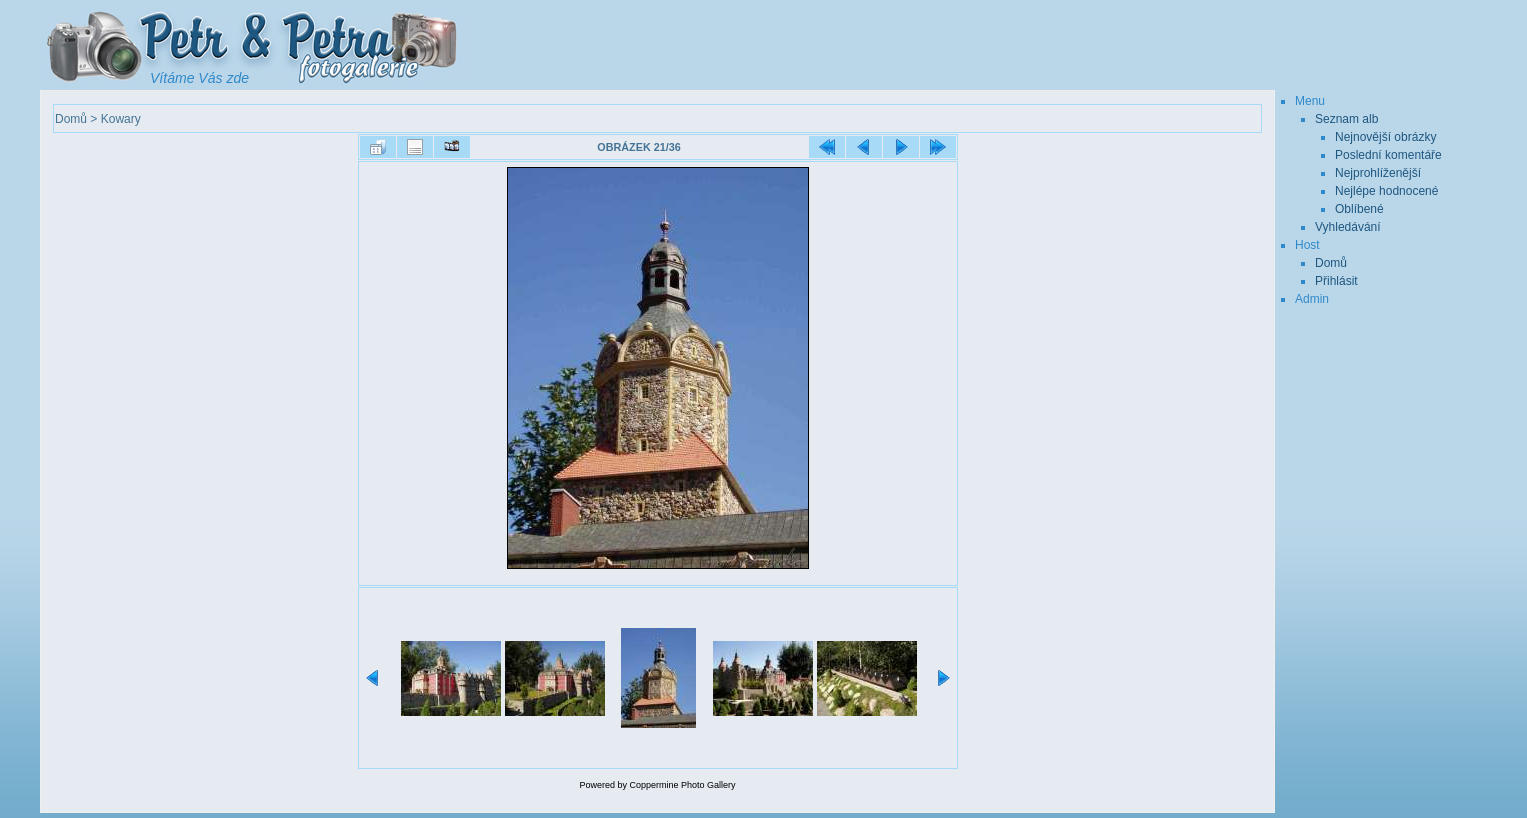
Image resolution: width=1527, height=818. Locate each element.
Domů (71, 119)
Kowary (121, 119)
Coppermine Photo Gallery (682, 785)
